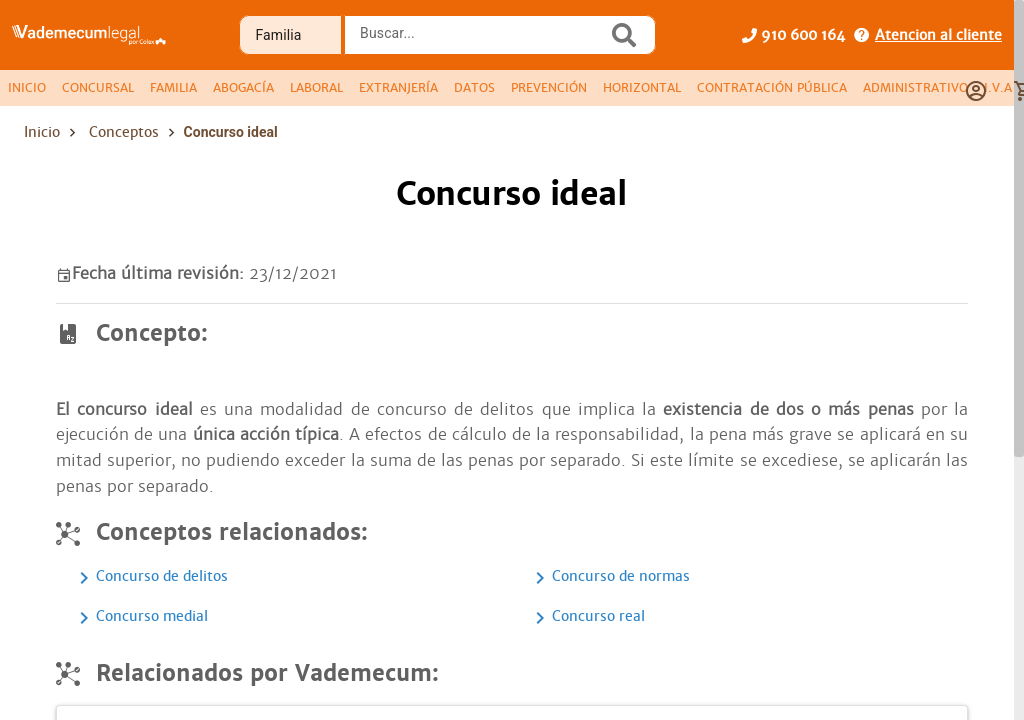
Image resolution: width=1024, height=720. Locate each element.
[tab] (27, 88)
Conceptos (124, 132)
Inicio (42, 132)
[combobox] (481, 41)
